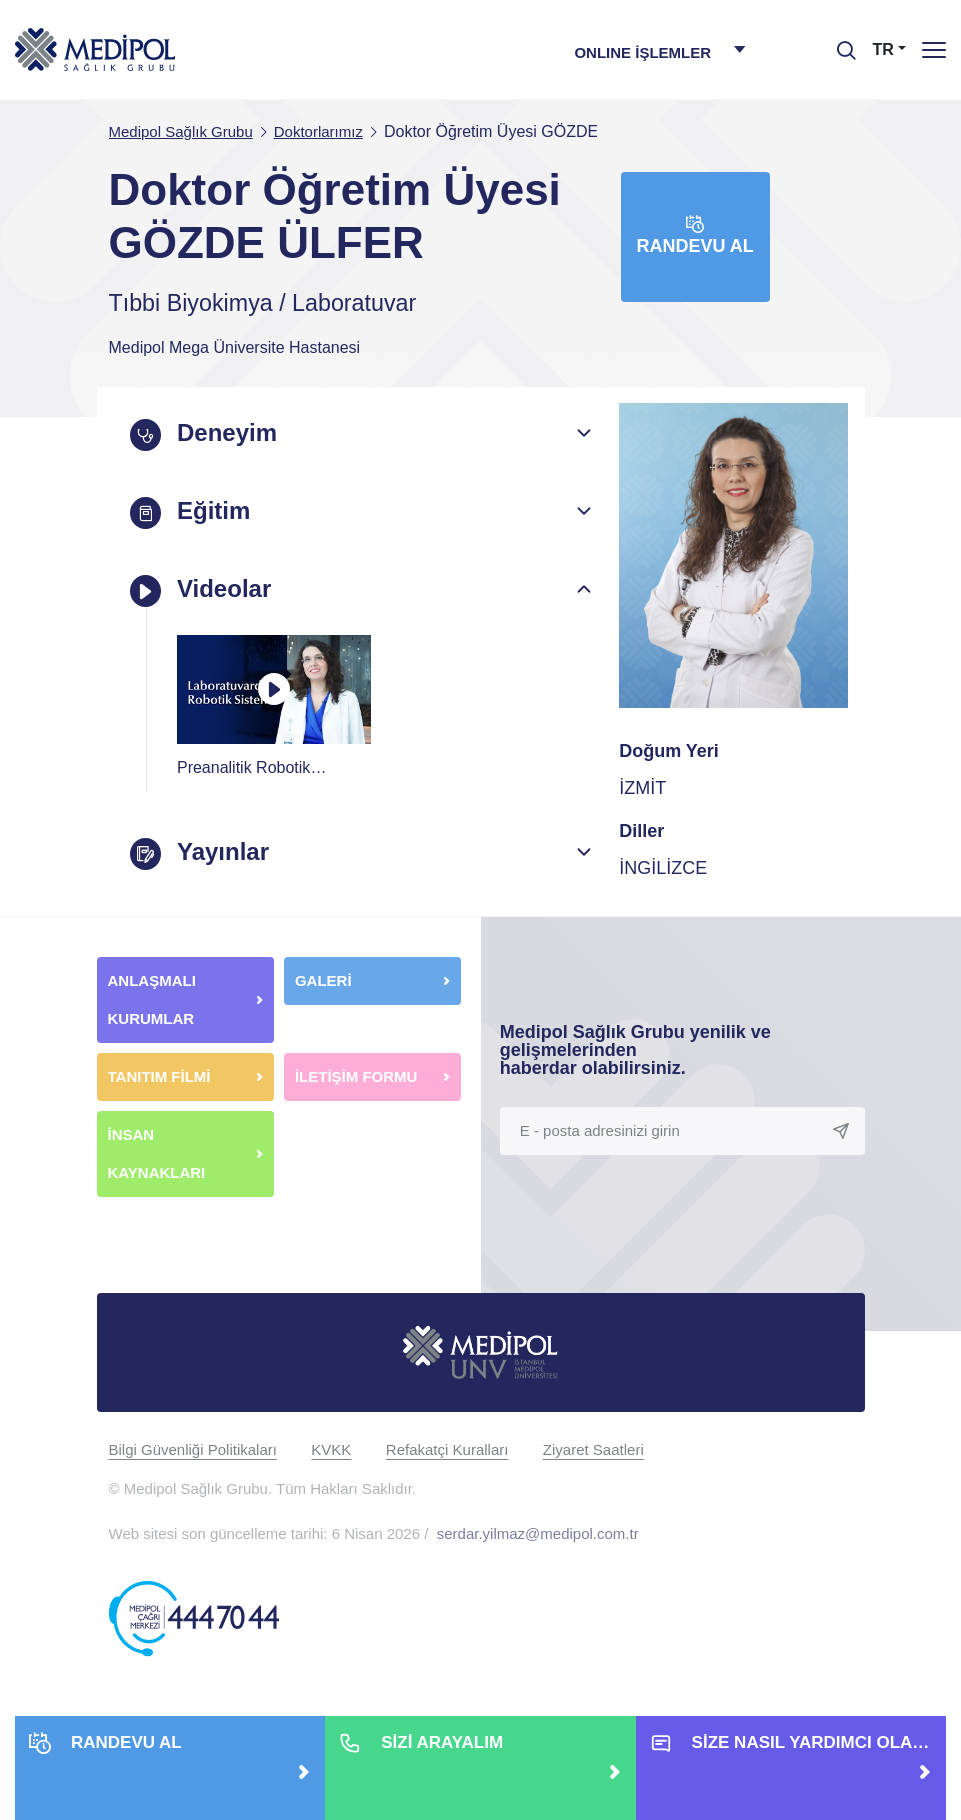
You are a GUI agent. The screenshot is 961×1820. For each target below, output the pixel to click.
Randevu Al (695, 235)
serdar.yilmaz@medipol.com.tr (538, 1532)
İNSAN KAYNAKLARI (159, 1152)
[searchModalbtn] (839, 43)
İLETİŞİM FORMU (356, 1075)
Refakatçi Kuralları (447, 1448)
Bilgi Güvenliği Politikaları (193, 1448)
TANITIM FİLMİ (159, 1075)
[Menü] (934, 49)
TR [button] (883, 49)
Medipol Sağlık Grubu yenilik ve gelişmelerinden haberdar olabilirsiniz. (635, 1049)
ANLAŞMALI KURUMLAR (152, 998)
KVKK (331, 1448)
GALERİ (323, 979)
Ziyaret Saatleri (593, 1448)
